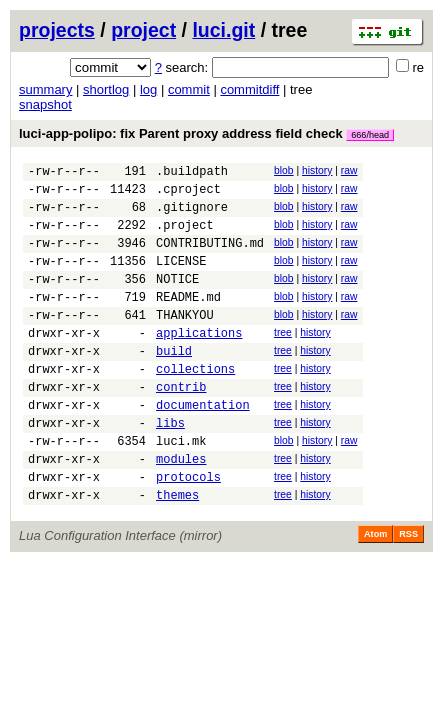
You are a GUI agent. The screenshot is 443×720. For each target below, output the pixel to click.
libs (170, 467)
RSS (408, 591)
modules (181, 509)
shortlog (106, 89)
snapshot (45, 104)
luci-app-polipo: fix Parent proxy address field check (206, 133)
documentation (203, 446)
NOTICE (177, 299)
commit (189, 89)
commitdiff (249, 89)
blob (284, 170)
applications (199, 362)
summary (45, 89)
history (317, 170)
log (148, 89)
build (174, 383)
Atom (375, 591)
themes (177, 551)
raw (349, 170)
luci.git (223, 30)
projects (57, 30)
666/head (370, 135)
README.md (188, 320)
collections (195, 404)
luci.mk (181, 488)
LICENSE (181, 278)
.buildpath (192, 173)
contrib (181, 425)
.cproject (188, 194)
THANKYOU (185, 341)
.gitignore (192, 215)
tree (283, 359)
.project (185, 236)
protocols (188, 530)
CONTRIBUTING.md (210, 257)
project (143, 30)
